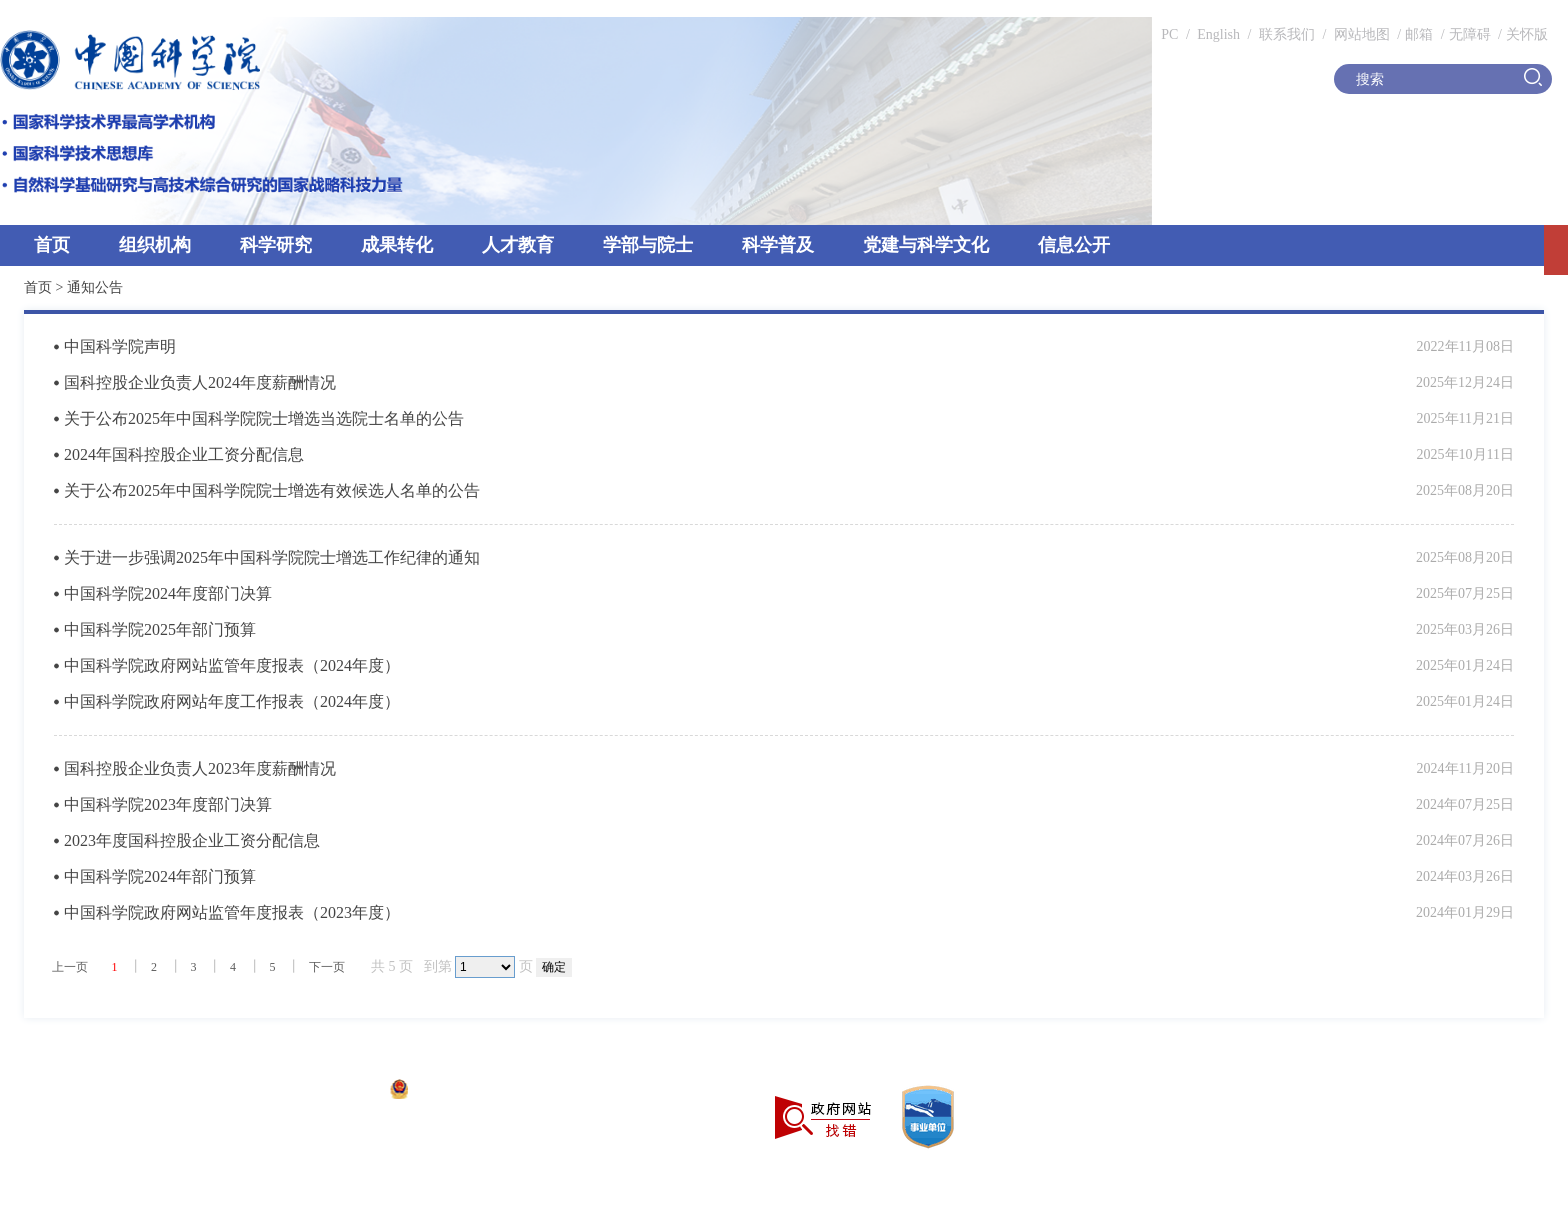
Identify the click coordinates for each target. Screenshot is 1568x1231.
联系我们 (1287, 34)
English (1218, 34)
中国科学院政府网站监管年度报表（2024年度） (232, 665)
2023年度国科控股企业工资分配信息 (192, 840)
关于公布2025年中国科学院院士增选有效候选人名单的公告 (272, 490)
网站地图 (1360, 34)
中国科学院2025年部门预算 (160, 629)
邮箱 (1419, 34)
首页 (52, 245)
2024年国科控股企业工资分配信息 (184, 454)
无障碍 (1470, 34)
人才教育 (518, 245)
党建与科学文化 (926, 245)
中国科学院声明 (120, 346)
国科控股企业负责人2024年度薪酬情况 (200, 382)
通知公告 (95, 287)
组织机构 (155, 245)
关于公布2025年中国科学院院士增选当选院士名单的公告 (264, 418)
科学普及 (778, 245)
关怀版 (1527, 34)
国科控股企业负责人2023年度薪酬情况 (200, 768)
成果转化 (397, 245)
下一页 (327, 967)
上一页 (70, 967)
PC (1169, 34)
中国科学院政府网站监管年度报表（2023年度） (232, 912)
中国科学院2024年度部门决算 (168, 593)
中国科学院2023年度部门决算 (168, 804)
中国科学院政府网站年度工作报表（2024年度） (232, 701)
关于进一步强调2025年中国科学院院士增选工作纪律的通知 (272, 557)
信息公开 (1074, 245)
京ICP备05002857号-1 (310, 1091)
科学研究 (276, 245)
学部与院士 (648, 245)
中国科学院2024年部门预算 (160, 876)
